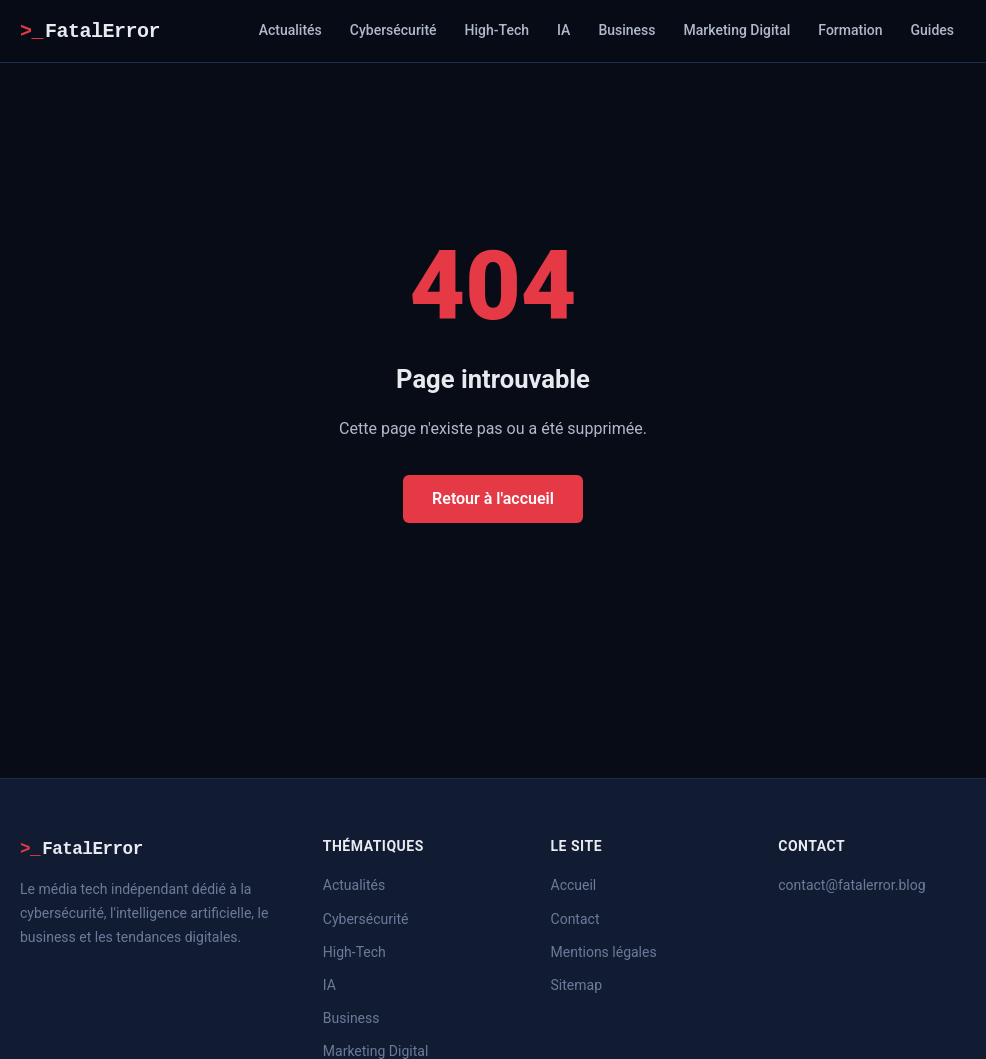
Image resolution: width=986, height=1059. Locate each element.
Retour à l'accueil (493, 498)
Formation (850, 30)
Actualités (290, 30)
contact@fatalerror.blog (851, 885)
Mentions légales (604, 952)
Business (626, 30)
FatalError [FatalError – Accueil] (90, 31)
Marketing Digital (737, 30)
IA (563, 30)
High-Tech (497, 30)
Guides (932, 30)
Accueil (574, 885)
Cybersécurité (393, 30)
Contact (575, 919)
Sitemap (576, 985)
